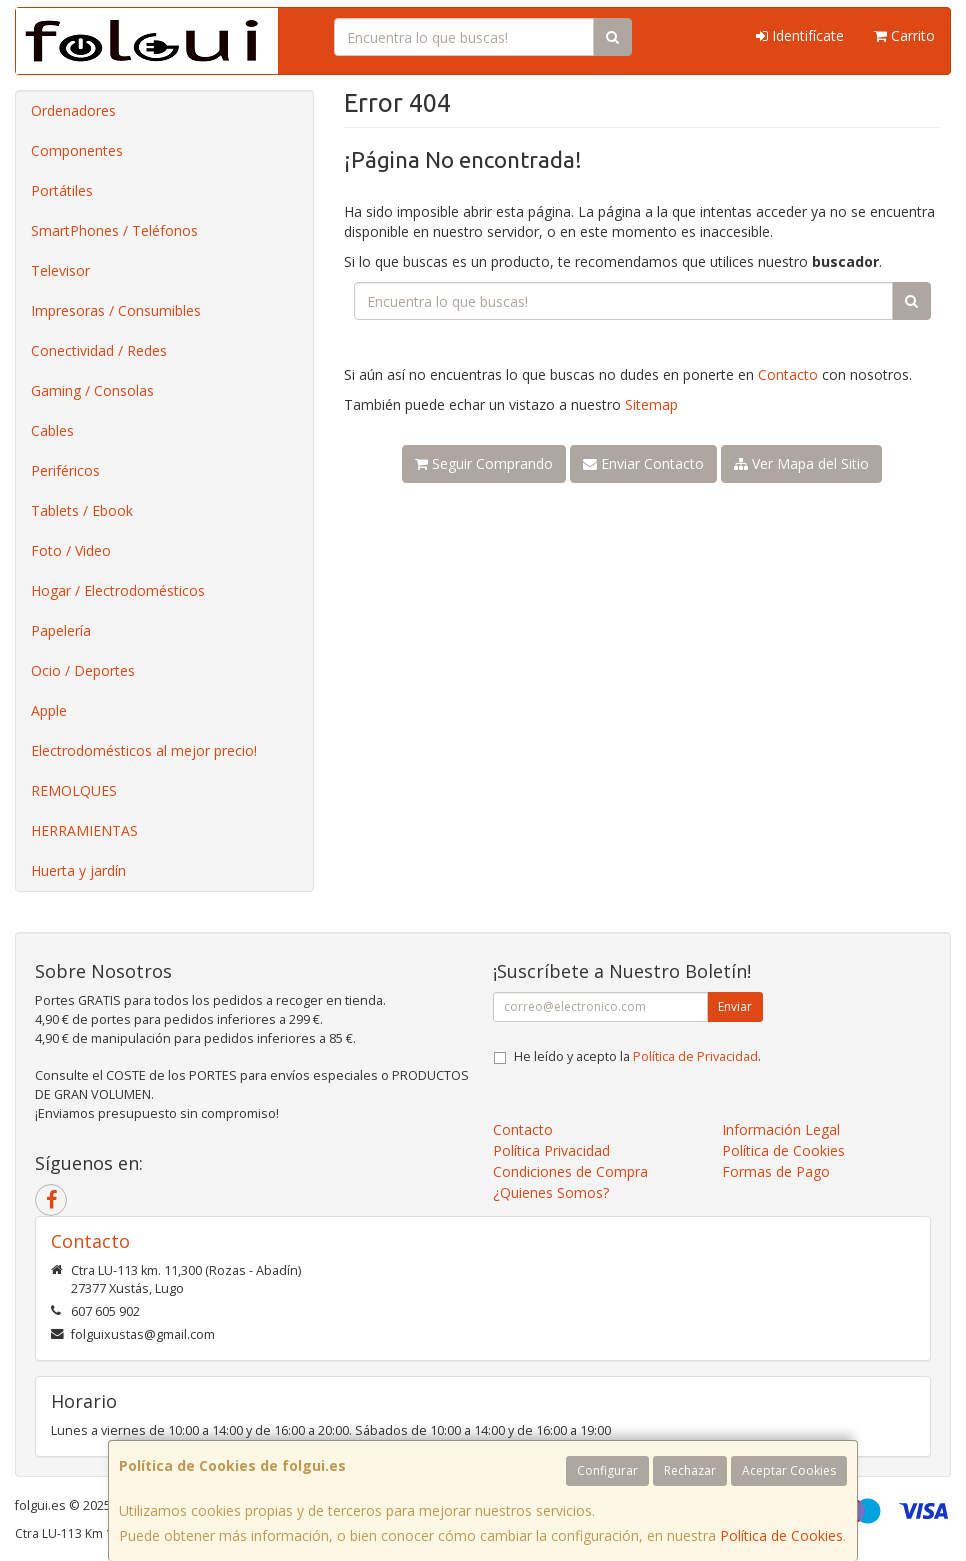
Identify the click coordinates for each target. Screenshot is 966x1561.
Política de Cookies (781, 1535)
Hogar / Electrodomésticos (118, 590)
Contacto (788, 374)
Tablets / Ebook (82, 510)
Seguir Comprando (484, 463)
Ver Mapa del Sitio (801, 463)
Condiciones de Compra (570, 1171)
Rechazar (690, 1470)
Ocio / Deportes (83, 670)
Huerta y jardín (78, 870)
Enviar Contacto (643, 463)
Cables (52, 430)
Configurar (607, 1470)
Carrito (904, 35)
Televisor (60, 270)
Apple (49, 710)
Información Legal (781, 1129)
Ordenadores (73, 110)
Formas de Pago (776, 1171)
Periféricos (65, 470)
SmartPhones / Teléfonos (114, 230)
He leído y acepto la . (637, 1056)
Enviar (735, 1006)
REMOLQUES (74, 790)
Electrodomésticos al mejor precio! (144, 750)
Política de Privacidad (695, 1056)
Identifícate (800, 35)
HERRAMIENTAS (84, 830)
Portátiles (62, 190)
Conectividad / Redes (99, 350)
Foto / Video (71, 550)
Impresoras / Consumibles (116, 310)
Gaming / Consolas (92, 390)
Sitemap (651, 404)
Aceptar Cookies (789, 1470)
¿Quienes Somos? (551, 1192)
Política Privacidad (551, 1150)
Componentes (77, 150)
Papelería (61, 630)
